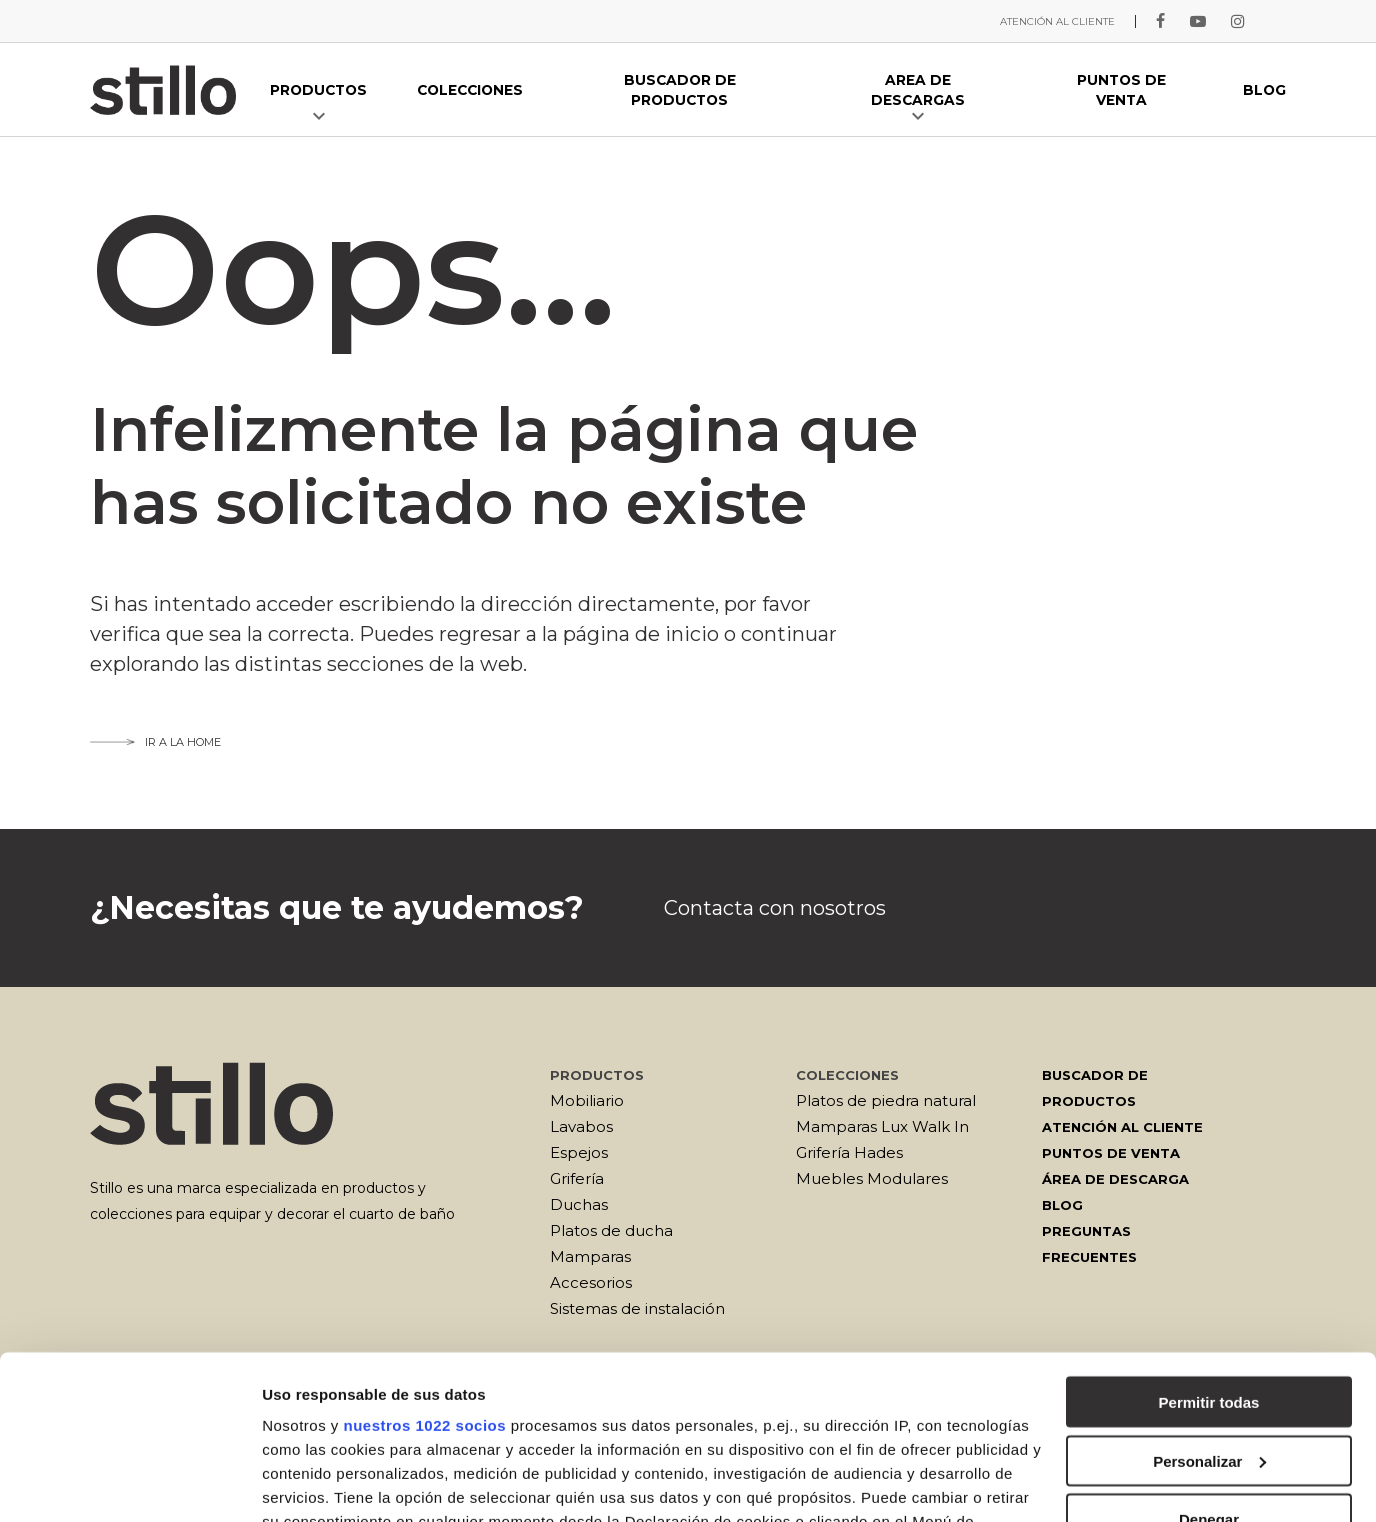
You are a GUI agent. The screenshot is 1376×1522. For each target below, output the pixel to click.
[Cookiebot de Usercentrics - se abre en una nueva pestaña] (129, 1483)
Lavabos (581, 1126)
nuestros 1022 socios (424, 1261)
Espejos (579, 1152)
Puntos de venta (1111, 1153)
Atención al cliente (1122, 1127)
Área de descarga (1115, 1179)
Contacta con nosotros (775, 908)
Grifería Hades (849, 1152)
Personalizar (1209, 1297)
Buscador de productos (1095, 1088)
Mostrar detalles (320, 1482)
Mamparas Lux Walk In (882, 1126)
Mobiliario (587, 1100)
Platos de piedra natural (886, 1100)
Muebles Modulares (872, 1178)
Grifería (577, 1178)
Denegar (1209, 1355)
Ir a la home (155, 742)
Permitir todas (1209, 1238)
